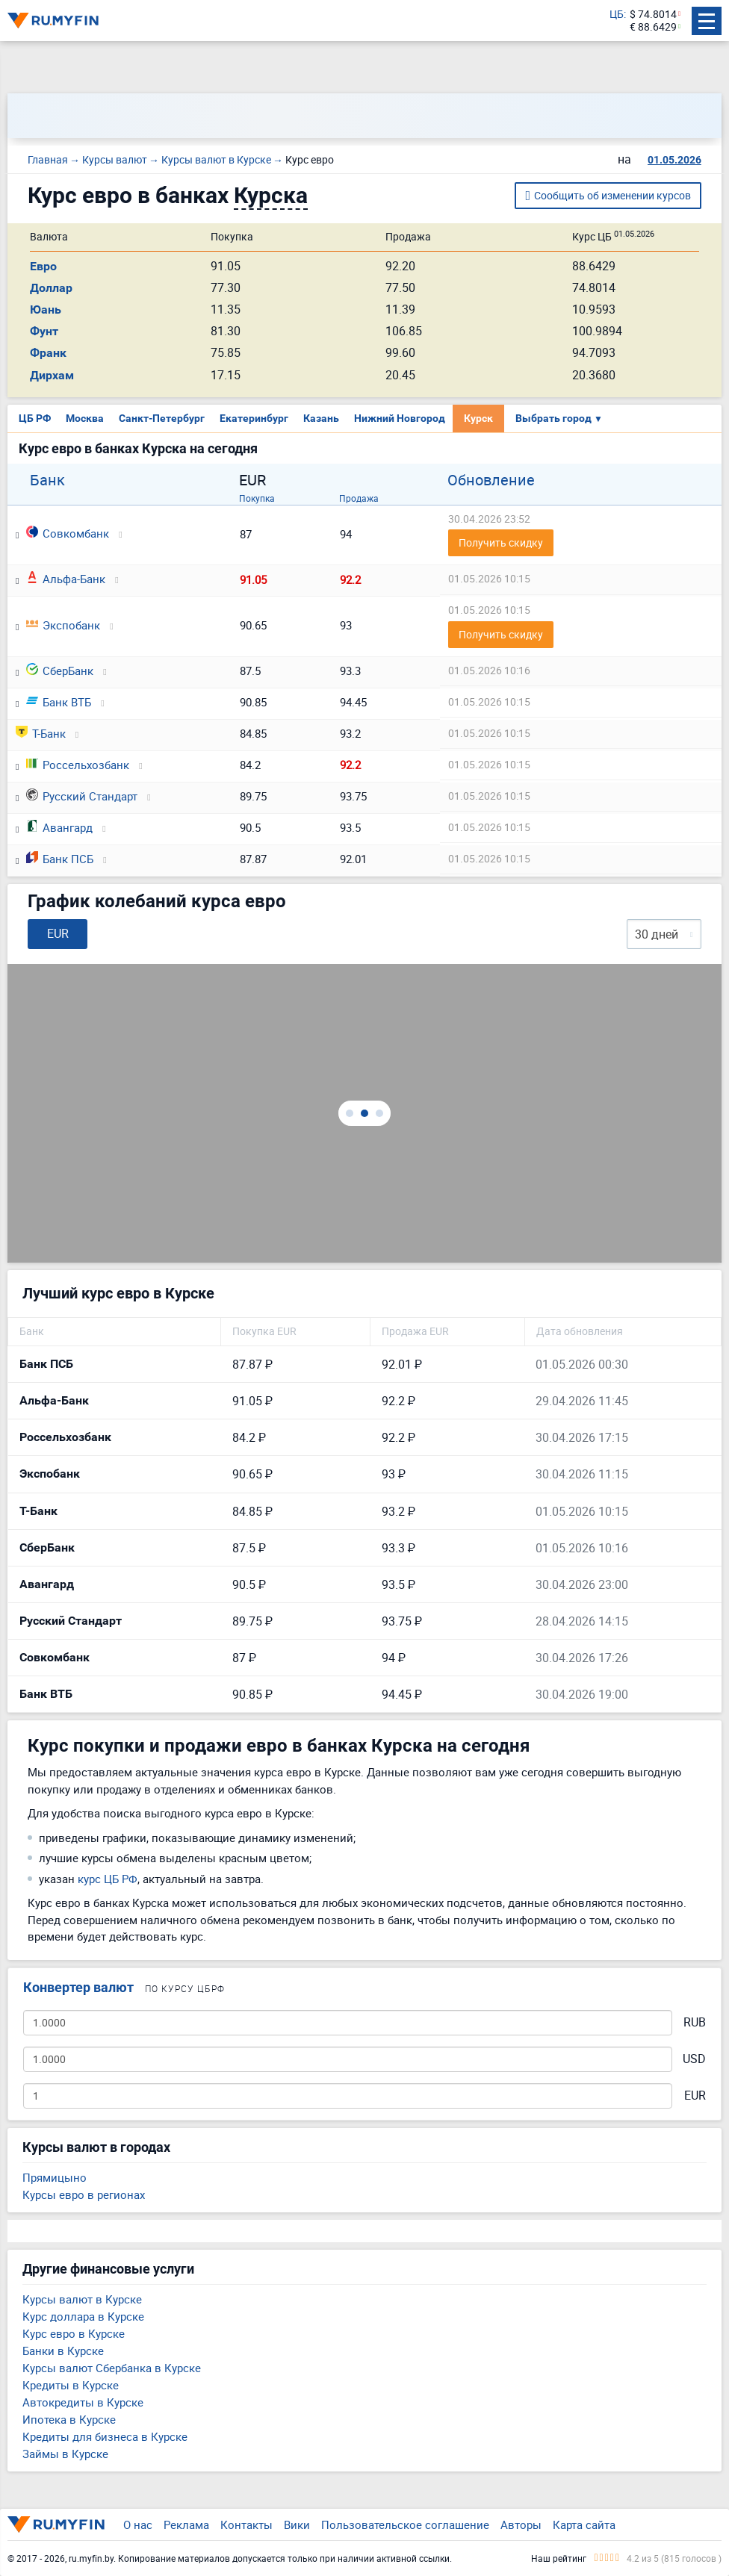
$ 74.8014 (653, 14)
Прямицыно (54, 2177)
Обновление (491, 480)
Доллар (51, 288)
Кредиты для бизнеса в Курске (104, 2436)
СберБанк (59, 670)
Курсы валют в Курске (82, 2299)
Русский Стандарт (81, 795)
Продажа (359, 498)
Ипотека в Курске (69, 2419)
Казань (321, 418)
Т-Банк (41, 733)
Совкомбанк (67, 533)
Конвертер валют (78, 1987)
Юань (45, 309)
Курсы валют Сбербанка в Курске (111, 2367)
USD (694, 2059)
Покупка (257, 498)
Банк (47, 480)
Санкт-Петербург (162, 418)
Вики (297, 2524)
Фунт (44, 331)
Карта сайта (584, 2524)
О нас (137, 2524)
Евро (43, 266)
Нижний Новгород (399, 418)
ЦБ (616, 14)
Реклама (186, 2524)
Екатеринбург (254, 418)
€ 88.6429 (653, 27)
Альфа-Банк (65, 578)
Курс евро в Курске (73, 2333)
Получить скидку (501, 542)
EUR (695, 2095)
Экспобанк (63, 624)
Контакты (246, 2524)
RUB (694, 2022)
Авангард (59, 827)
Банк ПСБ (59, 858)
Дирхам (52, 375)
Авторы (521, 2524)
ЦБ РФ (35, 418)
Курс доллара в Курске (83, 2316)
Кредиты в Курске (70, 2385)
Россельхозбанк (77, 764)
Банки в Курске (63, 2350)
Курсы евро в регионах (83, 2194)
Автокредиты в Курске (82, 2402)
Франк (48, 353)
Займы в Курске (65, 2453)
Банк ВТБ (58, 701)
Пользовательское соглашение (405, 2524)
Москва (85, 418)
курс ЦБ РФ (107, 1878)
